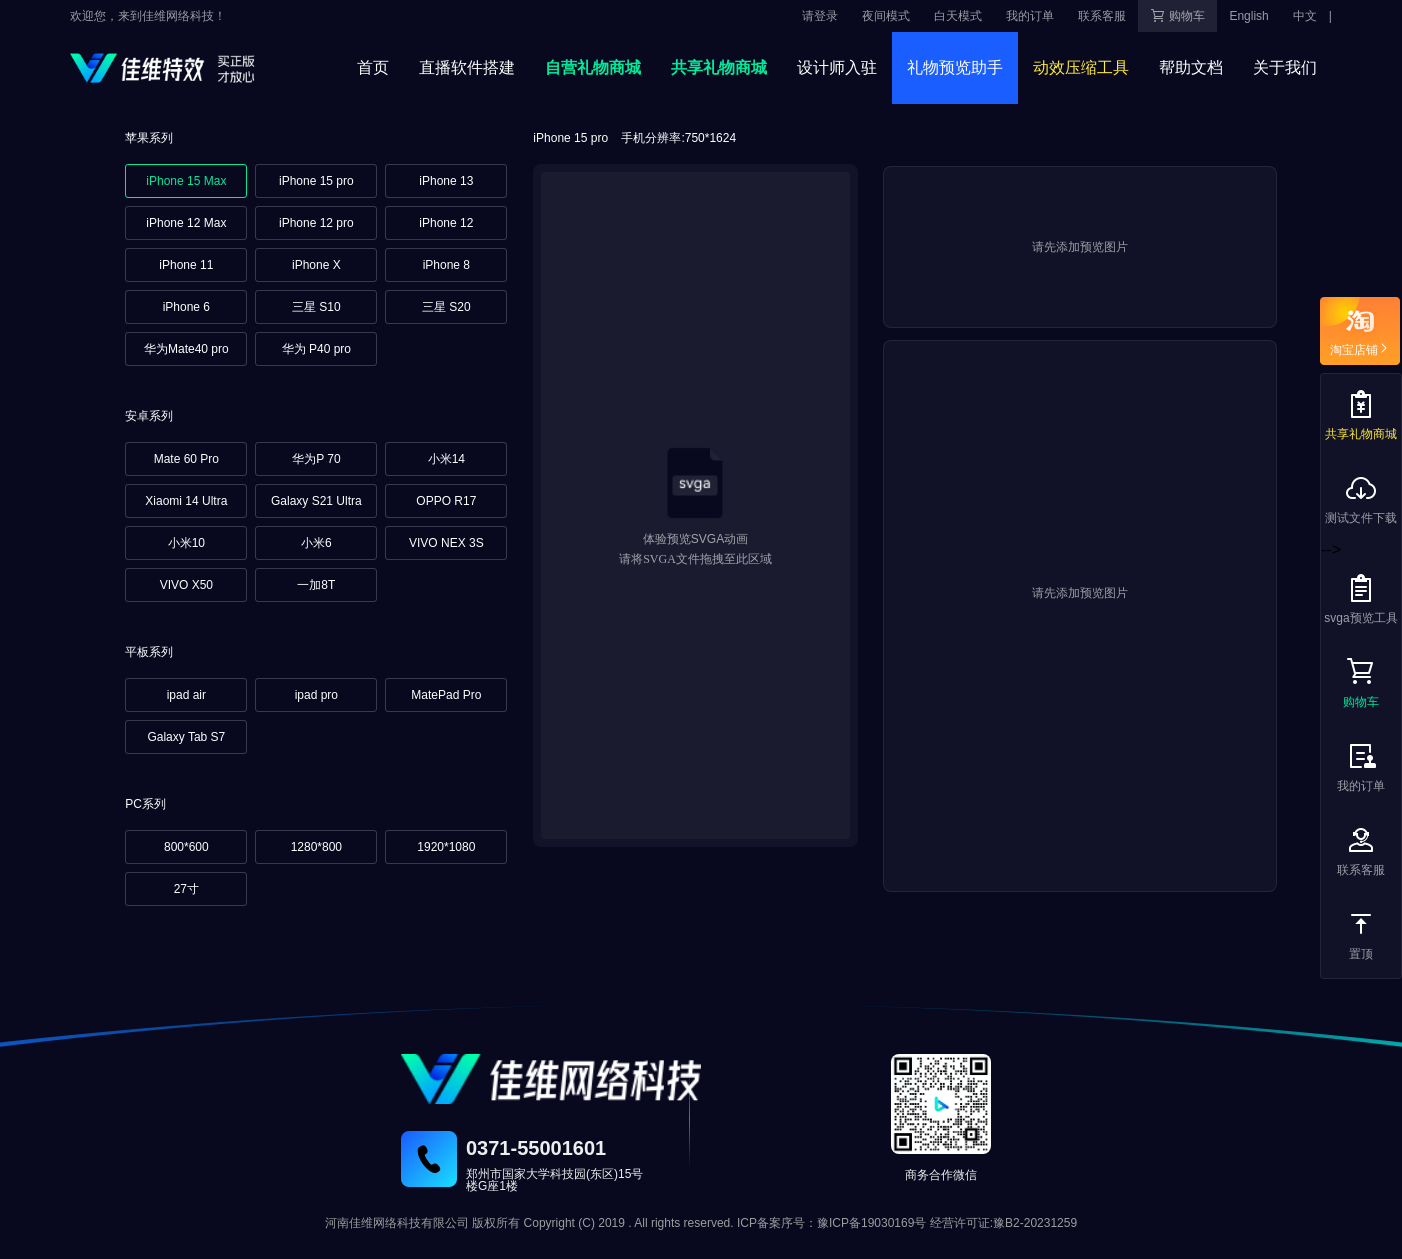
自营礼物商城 (593, 67)
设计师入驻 (837, 67)
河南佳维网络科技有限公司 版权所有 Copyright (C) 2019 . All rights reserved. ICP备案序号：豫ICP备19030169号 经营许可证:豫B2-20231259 (701, 1223)
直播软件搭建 (467, 67)
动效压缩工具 (1081, 67)
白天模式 (958, 16)
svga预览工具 (1360, 598)
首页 (373, 67)
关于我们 (1285, 67)
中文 (1305, 16)
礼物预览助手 (955, 67)
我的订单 (1030, 16)
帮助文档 (1191, 67)
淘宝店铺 (1360, 348)
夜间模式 (886, 16)
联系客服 (1102, 16)
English (1248, 16)
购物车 (1177, 16)
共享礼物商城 (719, 67)
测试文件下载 (1361, 498)
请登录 (820, 16)
